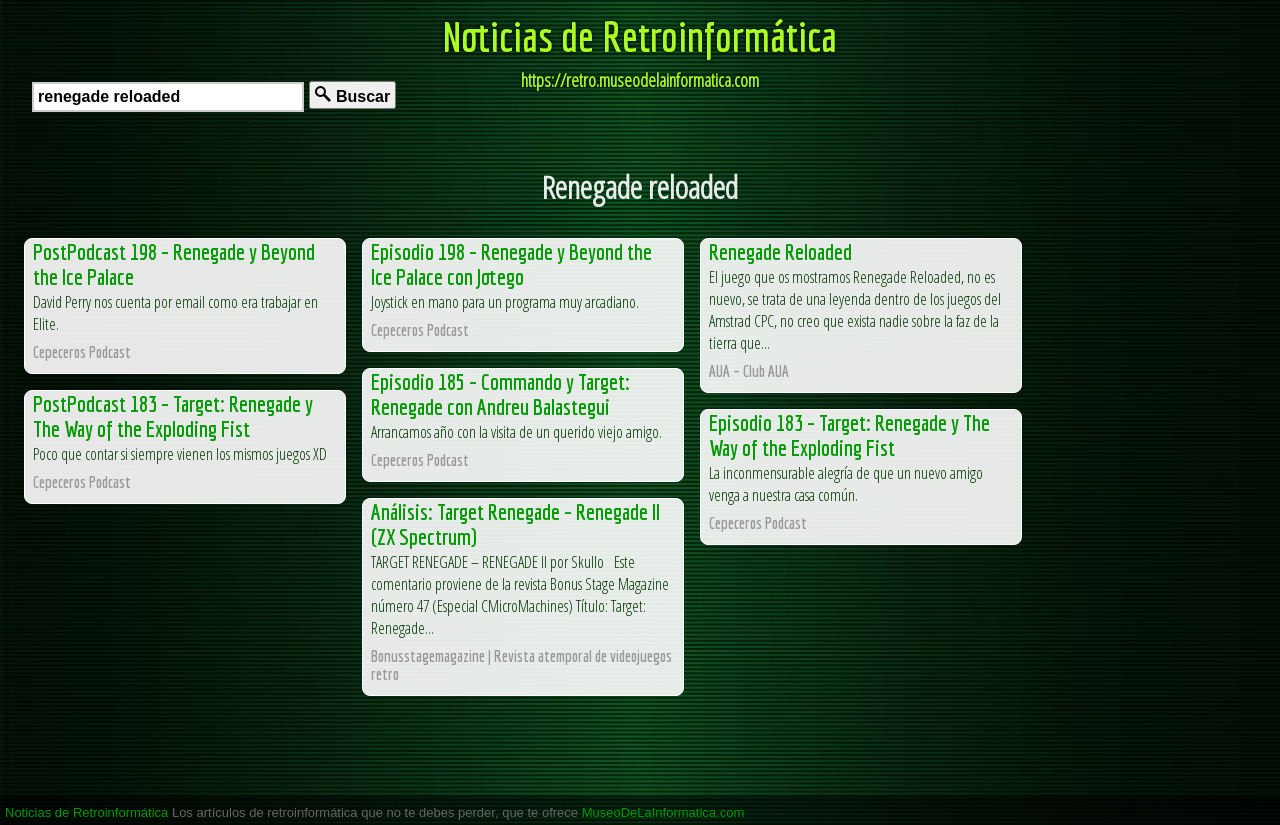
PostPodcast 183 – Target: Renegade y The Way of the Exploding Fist (173, 416)
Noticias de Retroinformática (640, 36)
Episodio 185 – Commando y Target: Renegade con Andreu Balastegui (500, 394)
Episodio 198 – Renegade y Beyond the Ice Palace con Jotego (511, 264)
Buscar (352, 95)
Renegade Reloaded (780, 251)
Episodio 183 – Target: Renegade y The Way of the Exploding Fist (849, 435)
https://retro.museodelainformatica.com (640, 80)
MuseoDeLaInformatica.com (663, 812)
